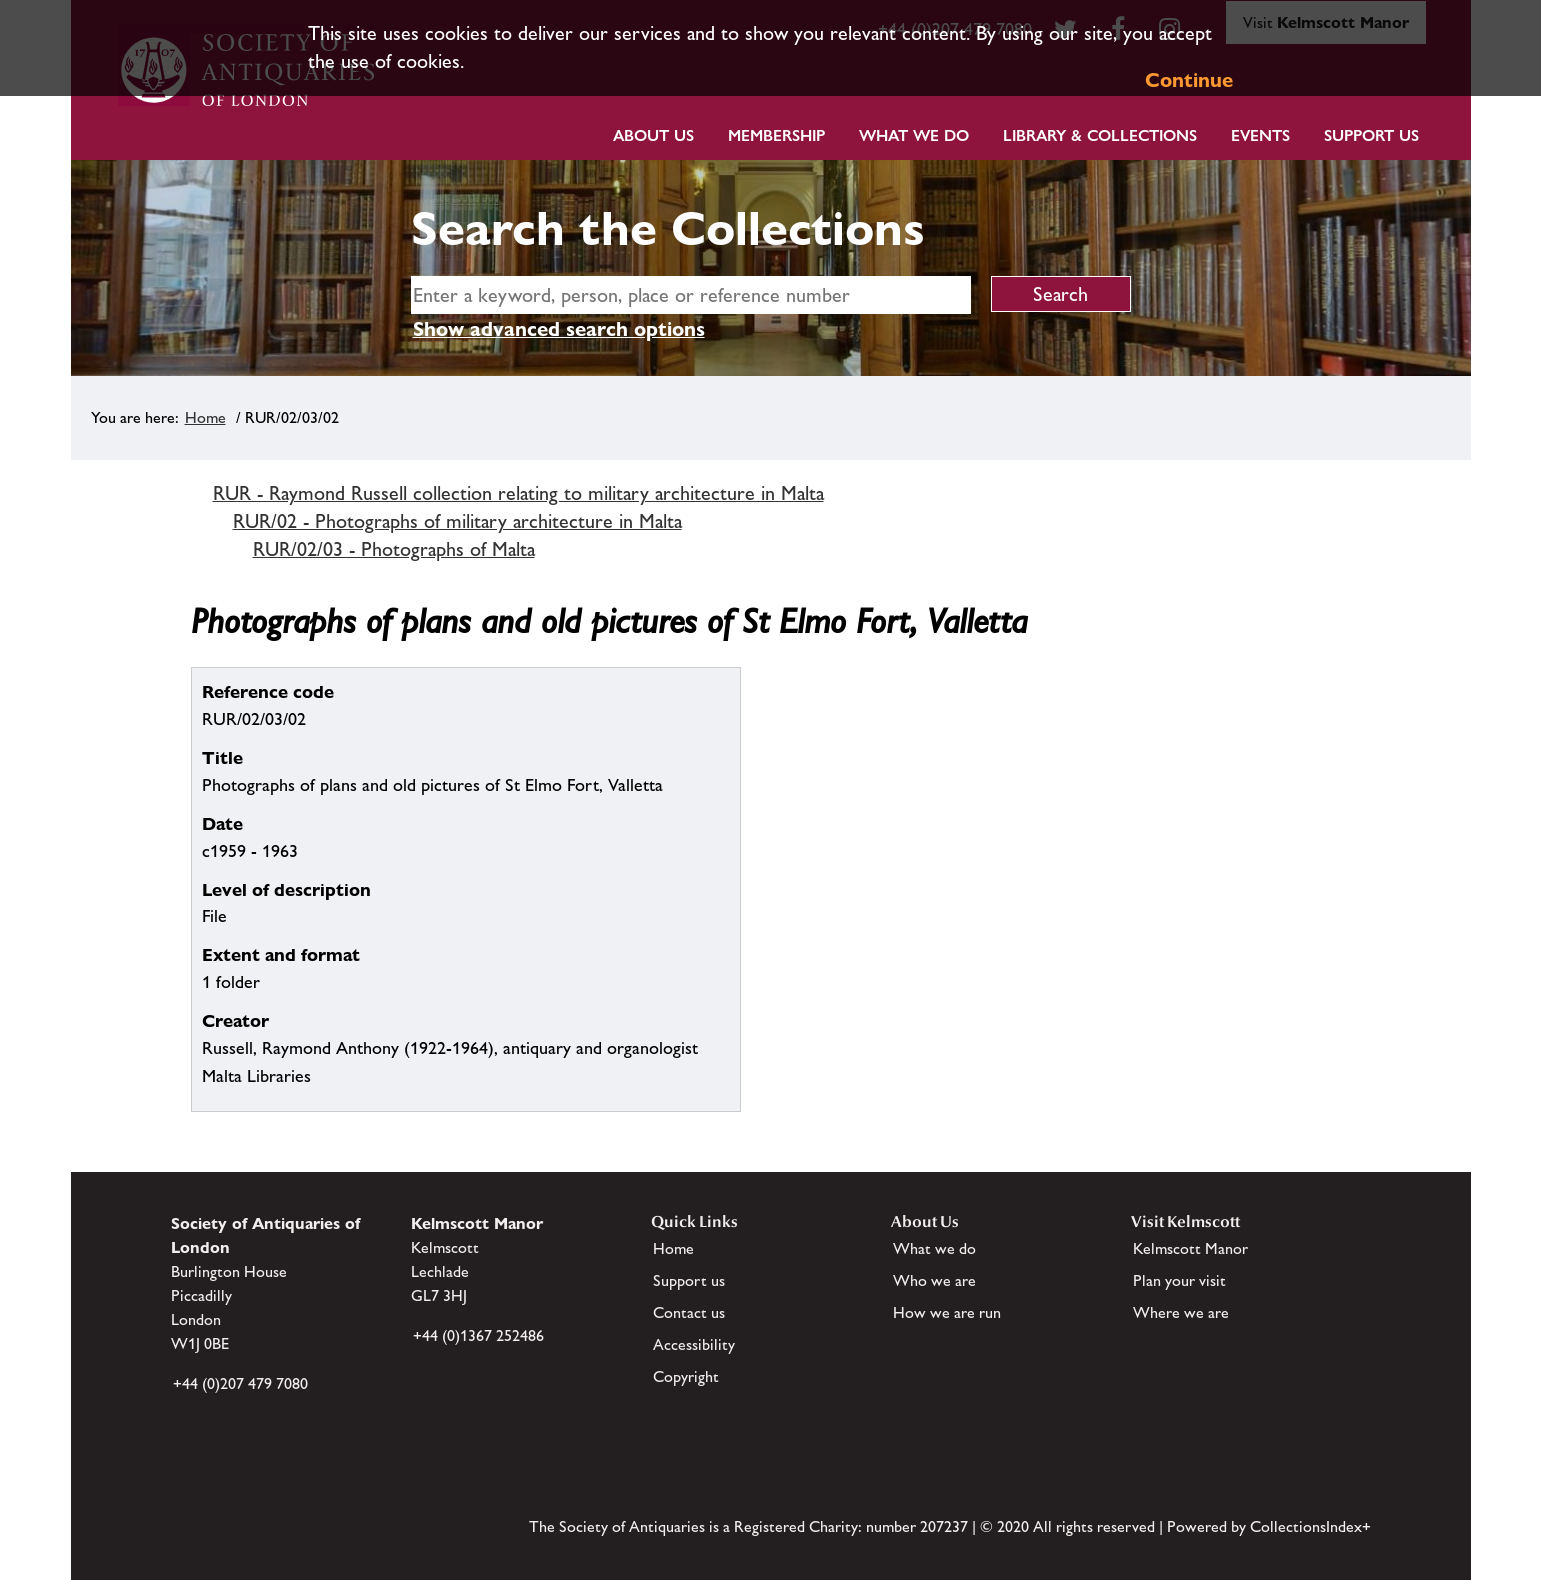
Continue (1189, 80)
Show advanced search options (559, 329)
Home (205, 417)
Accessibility (694, 1344)
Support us (689, 1280)
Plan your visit (1179, 1280)
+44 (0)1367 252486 (478, 1335)
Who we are (934, 1280)
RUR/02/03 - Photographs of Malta (394, 549)
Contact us (689, 1312)
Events (1260, 135)
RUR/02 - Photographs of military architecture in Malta (457, 521)
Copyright (686, 1376)
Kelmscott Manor (1190, 1248)
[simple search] (691, 295)
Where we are (1181, 1312)
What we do (914, 135)
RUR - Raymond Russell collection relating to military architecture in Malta (518, 493)
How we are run (947, 1312)
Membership (776, 135)
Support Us (1371, 135)
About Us (653, 135)
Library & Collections (1100, 135)
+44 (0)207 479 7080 (240, 1383)
